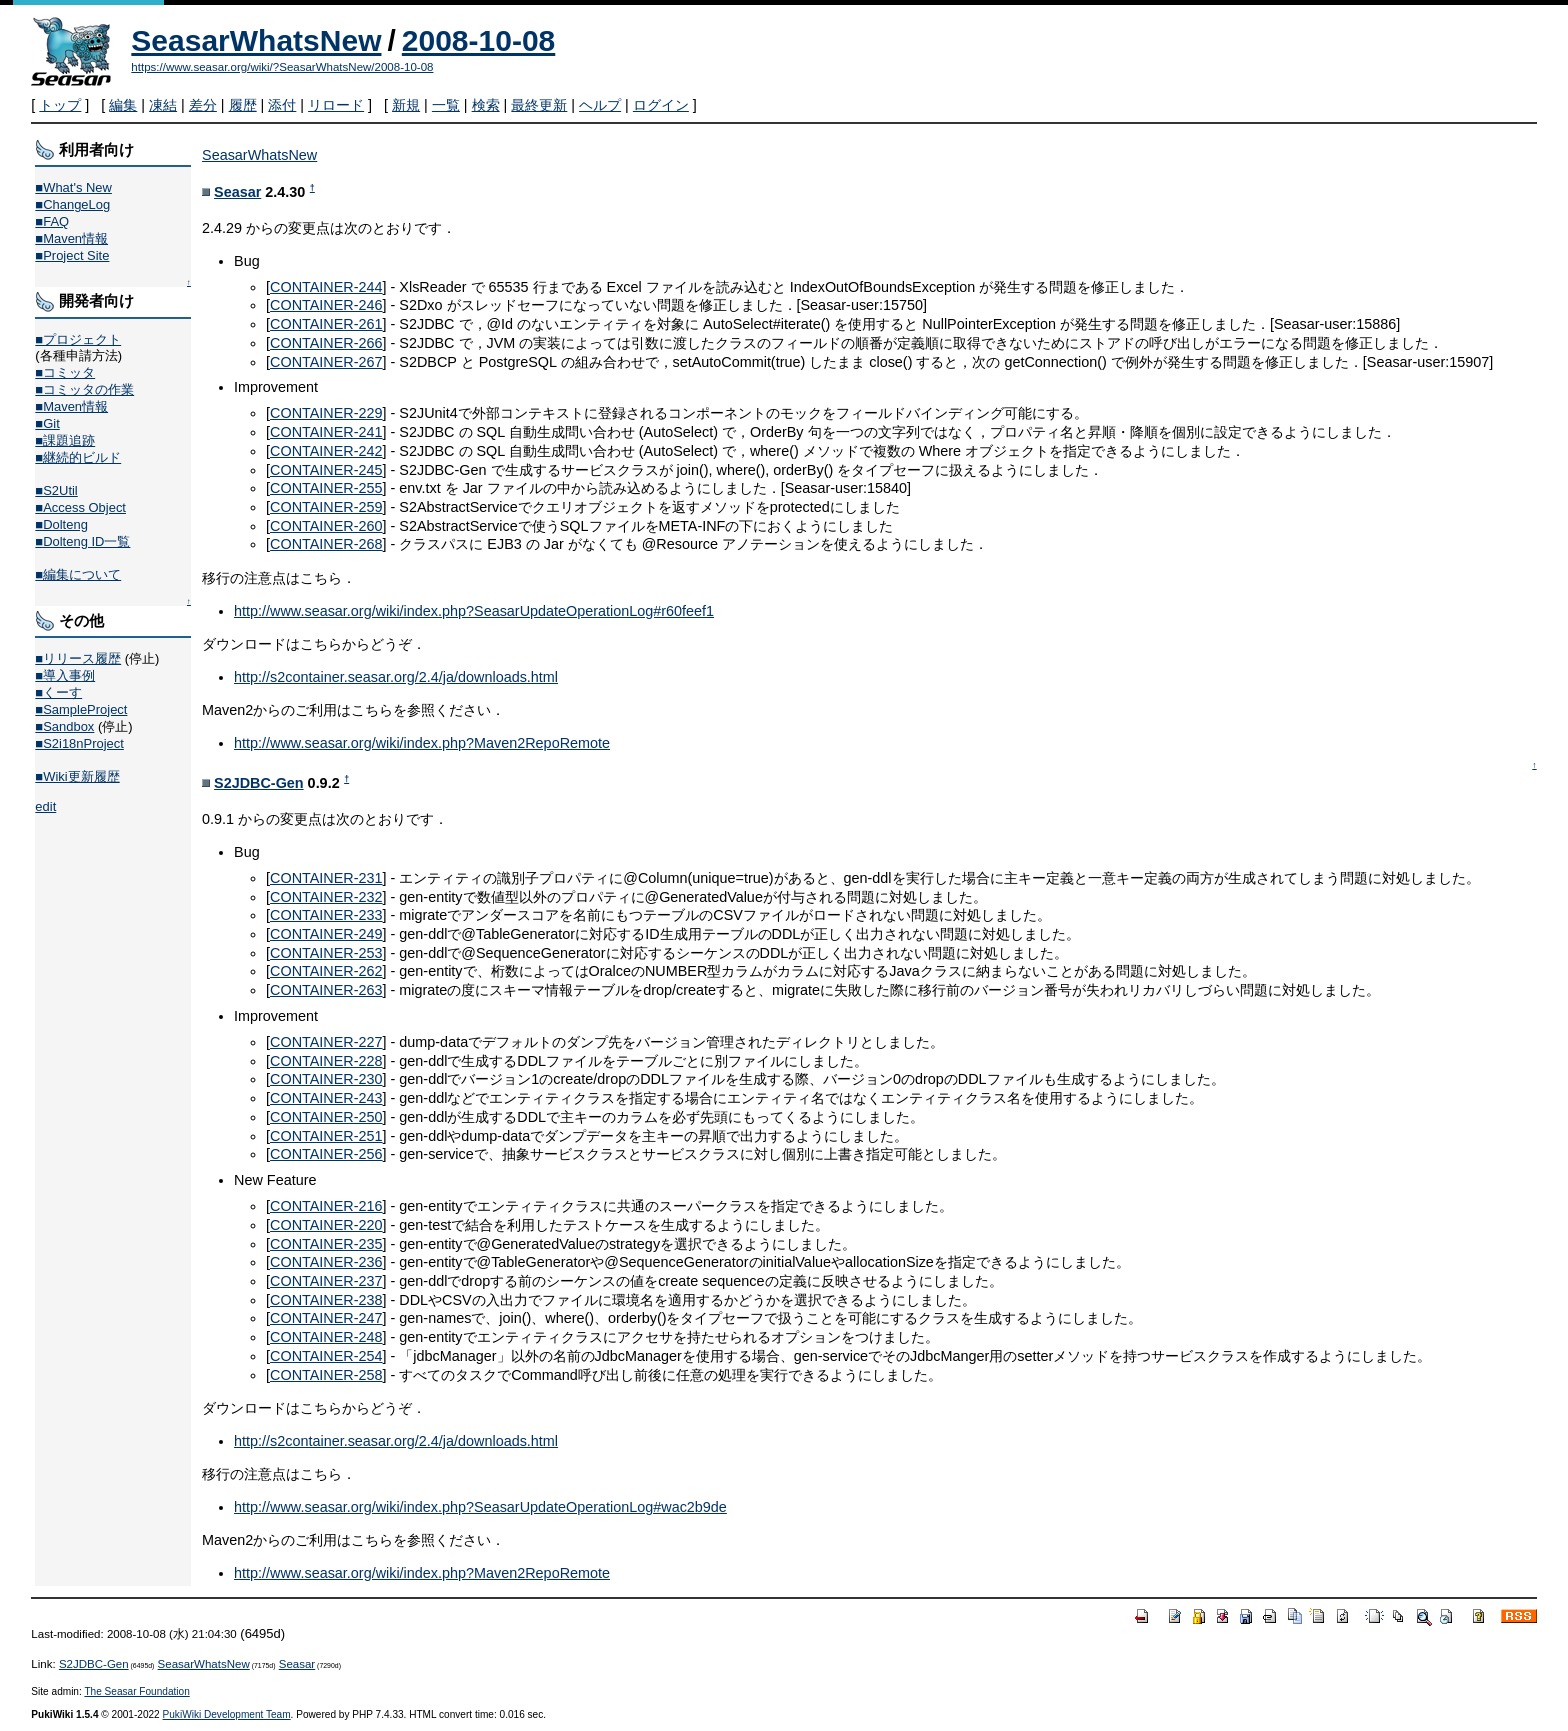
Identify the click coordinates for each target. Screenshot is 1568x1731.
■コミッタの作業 (84, 389)
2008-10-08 (478, 40)
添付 (282, 105)
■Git (47, 423)
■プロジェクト (78, 339)
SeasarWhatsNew (256, 40)
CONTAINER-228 (326, 1061)
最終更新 (539, 105)
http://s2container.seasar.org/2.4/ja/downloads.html (396, 677)
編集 (123, 105)
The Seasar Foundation (136, 1691)
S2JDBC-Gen (259, 783)
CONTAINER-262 (326, 971)
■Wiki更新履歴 (77, 776)
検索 (486, 105)
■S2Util (56, 490)
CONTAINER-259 (326, 507)
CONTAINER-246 (326, 305)
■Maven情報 (71, 238)
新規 (406, 105)
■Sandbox (64, 726)
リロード (336, 105)
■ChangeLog (72, 204)
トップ (60, 105)
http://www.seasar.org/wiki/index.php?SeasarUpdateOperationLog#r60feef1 (474, 611)
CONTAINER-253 (326, 953)
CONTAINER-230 (326, 1079)
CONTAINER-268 (326, 544)
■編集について (78, 574)
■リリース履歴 (78, 658)
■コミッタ (65, 372)
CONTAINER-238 (326, 1300)
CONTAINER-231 (326, 878)
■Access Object (80, 507)
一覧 (446, 105)
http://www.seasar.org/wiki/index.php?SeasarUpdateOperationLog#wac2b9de (480, 1507)
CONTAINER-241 (326, 432)
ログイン (661, 105)
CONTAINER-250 (326, 1117)
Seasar (237, 192)
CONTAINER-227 (326, 1042)
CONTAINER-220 (326, 1225)
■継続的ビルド (78, 457)
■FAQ (52, 221)
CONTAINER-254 (326, 1356)
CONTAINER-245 (326, 470)
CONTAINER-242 (326, 451)
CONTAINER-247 (326, 1318)
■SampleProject (81, 709)
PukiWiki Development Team (227, 1714)
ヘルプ (600, 105)
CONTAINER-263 (326, 990)
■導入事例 (65, 675)
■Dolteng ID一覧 (82, 541)
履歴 (243, 105)
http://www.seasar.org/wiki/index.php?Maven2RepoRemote (422, 743)
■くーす (58, 692)
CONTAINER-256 (326, 1154)
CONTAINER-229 (326, 413)
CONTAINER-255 (326, 488)
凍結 (163, 105)
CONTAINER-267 (326, 362)
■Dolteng (61, 524)
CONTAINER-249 (326, 934)
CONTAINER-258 (326, 1375)
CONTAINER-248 (326, 1337)
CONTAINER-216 (326, 1206)
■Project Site (72, 255)
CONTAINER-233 (326, 915)
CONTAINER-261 (326, 324)
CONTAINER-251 (326, 1136)
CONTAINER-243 (326, 1098)
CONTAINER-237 (326, 1281)
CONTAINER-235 (326, 1244)
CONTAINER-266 (326, 343)
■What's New (73, 187)
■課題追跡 (65, 440)
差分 (203, 105)
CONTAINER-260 (326, 526)
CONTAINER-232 (326, 897)
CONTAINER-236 (326, 1262)
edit (45, 806)
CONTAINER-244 (326, 287)
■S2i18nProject (79, 743)
